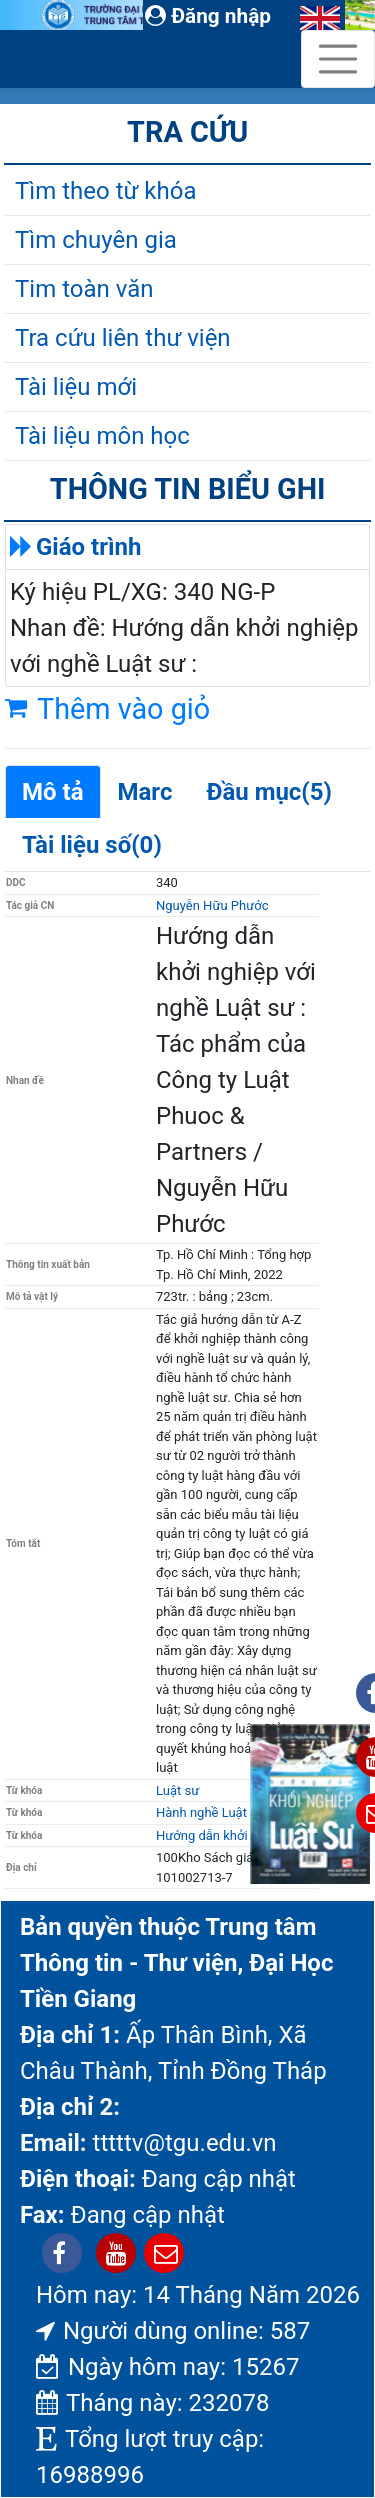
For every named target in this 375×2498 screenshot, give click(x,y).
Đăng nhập (208, 16)
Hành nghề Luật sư (210, 1812)
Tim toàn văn (84, 289)
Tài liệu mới (76, 387)
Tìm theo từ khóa (105, 191)
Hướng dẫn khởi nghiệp (223, 1835)
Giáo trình (88, 547)
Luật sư (177, 1790)
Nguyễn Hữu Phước (212, 905)
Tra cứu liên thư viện (123, 338)
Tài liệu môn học (102, 436)
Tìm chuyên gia (96, 240)
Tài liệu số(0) (92, 845)
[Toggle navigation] (338, 59)
